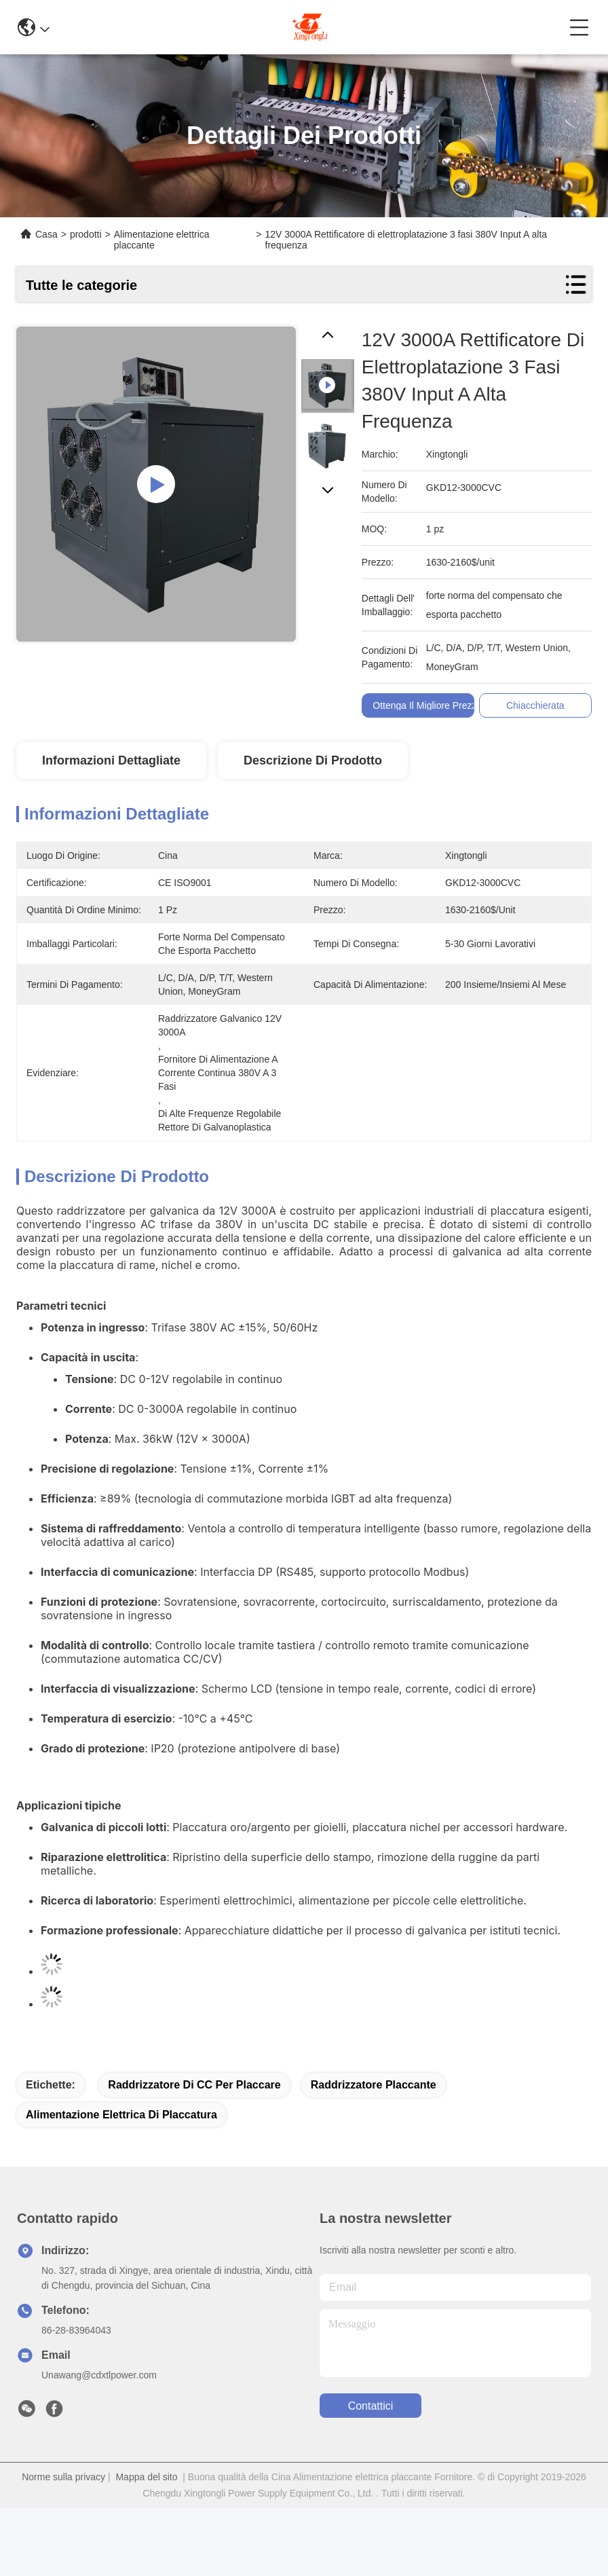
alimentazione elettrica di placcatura (121, 2114)
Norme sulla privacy (63, 2476)
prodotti (86, 234)
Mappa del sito (146, 2476)
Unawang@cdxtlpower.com (99, 2375)
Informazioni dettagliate (111, 760)
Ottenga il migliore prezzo (433, 705)
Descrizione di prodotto (313, 760)
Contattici (371, 2406)
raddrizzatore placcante (373, 2085)
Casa (46, 234)
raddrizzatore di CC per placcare (194, 2085)
